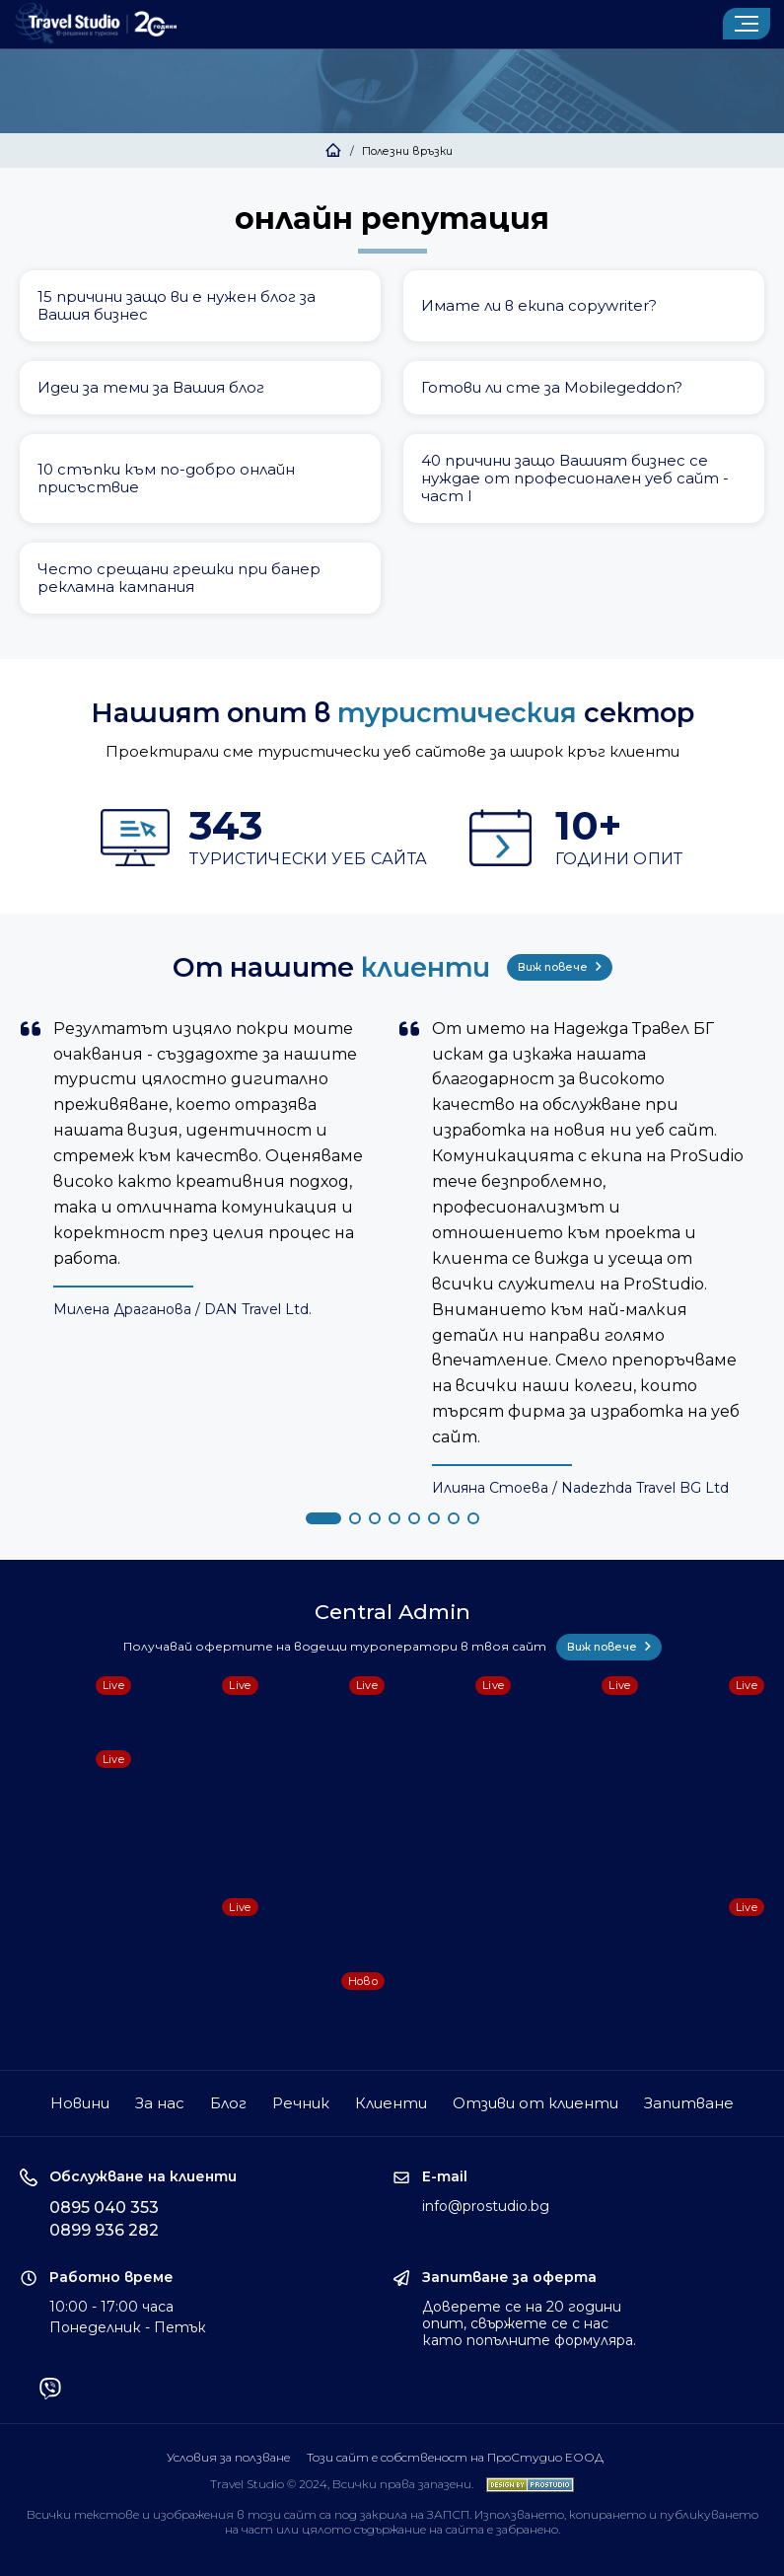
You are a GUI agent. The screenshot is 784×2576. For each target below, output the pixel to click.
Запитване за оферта (509, 2277)
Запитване (689, 2103)
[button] (323, 1518)
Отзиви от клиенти (535, 2103)
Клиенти (391, 2103)
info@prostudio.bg (485, 2206)
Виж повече (560, 967)
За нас (159, 2103)
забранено (527, 2529)
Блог (228, 2103)
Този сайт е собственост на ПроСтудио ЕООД (455, 2457)
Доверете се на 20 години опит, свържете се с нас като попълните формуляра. (529, 2323)
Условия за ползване (228, 2457)
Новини (79, 2103)
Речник (300, 2103)
